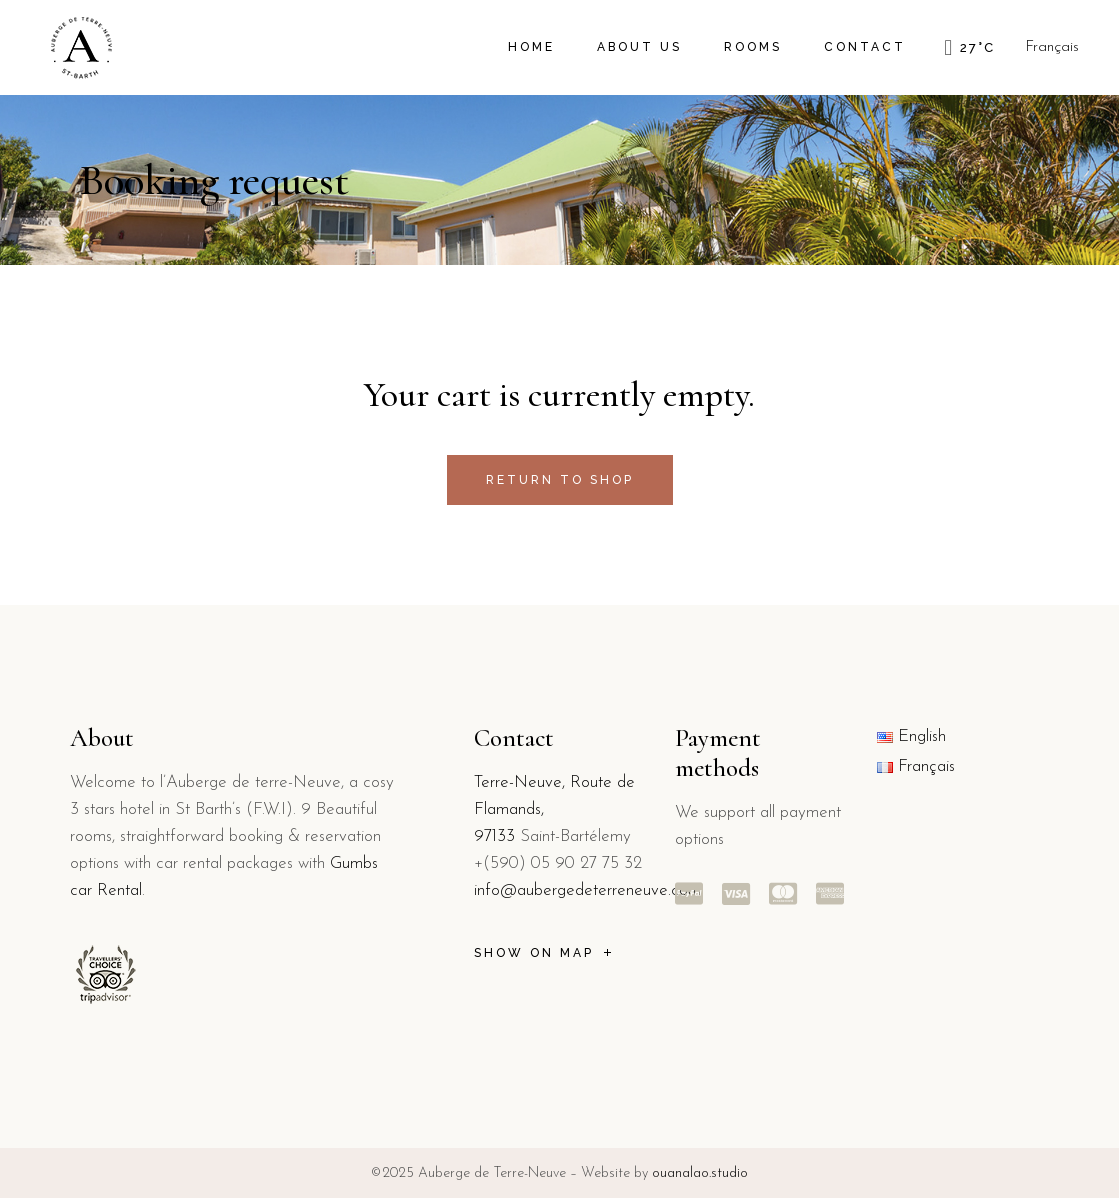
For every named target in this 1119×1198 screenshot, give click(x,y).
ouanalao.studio (700, 1173)
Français (1052, 47)
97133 (494, 836)
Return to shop (560, 480)
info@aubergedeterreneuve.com (587, 890)
